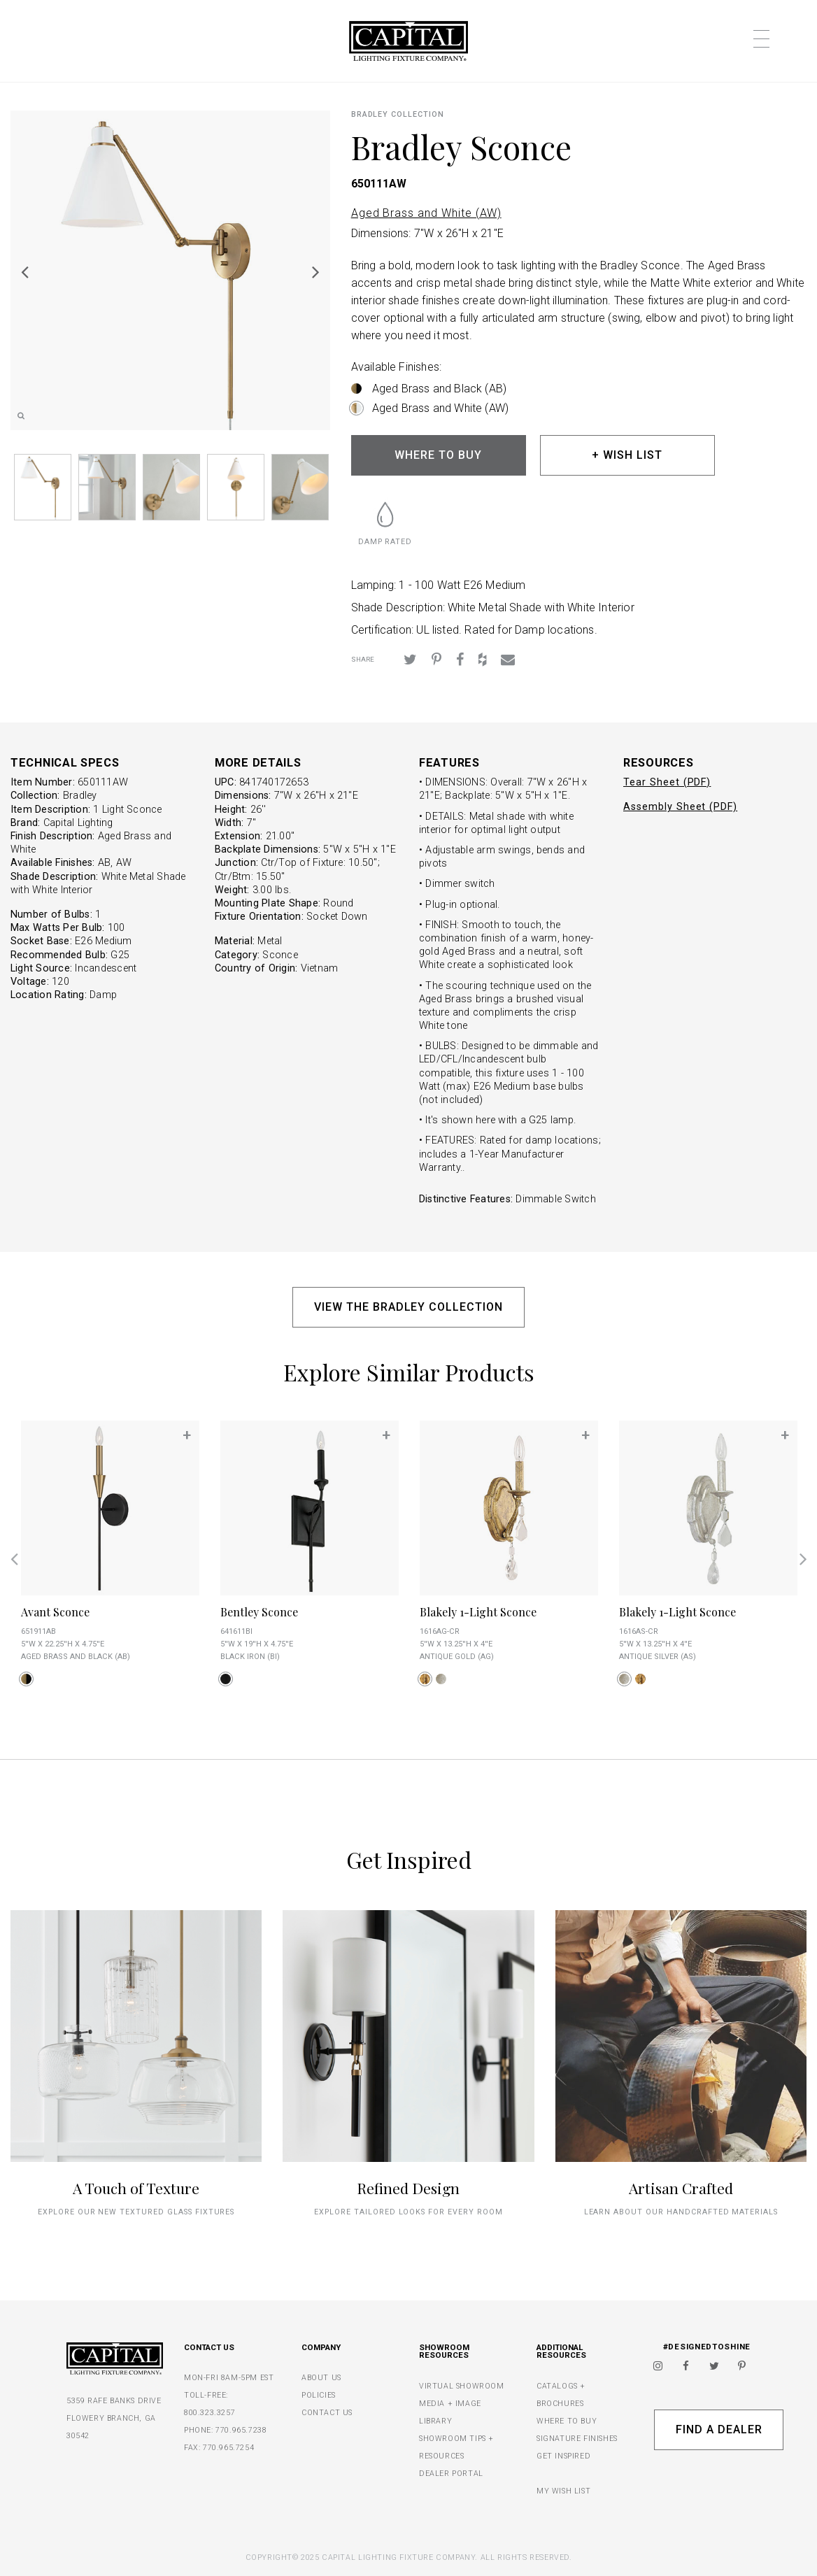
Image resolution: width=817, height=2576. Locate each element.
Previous (24, 271)
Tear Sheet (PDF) (667, 782)
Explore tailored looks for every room (408, 2211)
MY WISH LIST (563, 2491)
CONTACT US (327, 2412)
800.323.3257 (209, 2412)
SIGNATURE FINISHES (577, 2438)
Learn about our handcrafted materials (681, 2211)
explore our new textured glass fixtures (136, 2211)
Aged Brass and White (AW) (426, 213)
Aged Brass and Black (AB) (439, 388)
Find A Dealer (719, 2429)
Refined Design (408, 2188)
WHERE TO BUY (438, 455)
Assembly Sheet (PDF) (680, 807)
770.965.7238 (241, 2430)
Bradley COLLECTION (397, 114)
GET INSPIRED (563, 2456)
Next (316, 271)
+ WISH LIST (627, 455)
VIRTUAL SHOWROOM (461, 2386)
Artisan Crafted (681, 2188)
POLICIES (318, 2395)
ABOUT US (321, 2377)
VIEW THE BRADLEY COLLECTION (408, 1307)
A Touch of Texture (136, 2188)
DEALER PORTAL (451, 2473)
